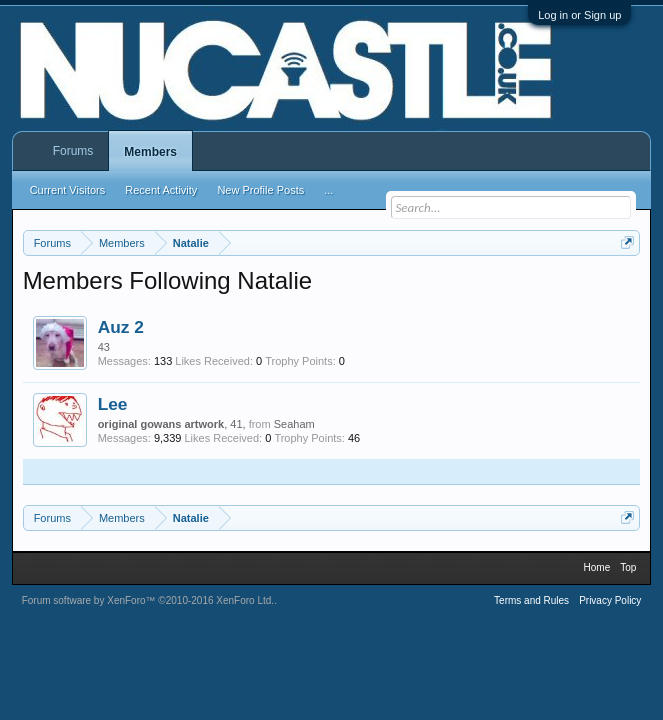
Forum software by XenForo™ (148, 600)
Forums (73, 151)
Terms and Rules (531, 600)
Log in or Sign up (579, 15)
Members (150, 152)
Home (597, 567)
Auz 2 (121, 327)
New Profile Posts (260, 190)
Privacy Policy (610, 600)
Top (628, 567)
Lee (113, 404)
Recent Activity (161, 190)
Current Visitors (68, 190)
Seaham (294, 424)
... (328, 190)
